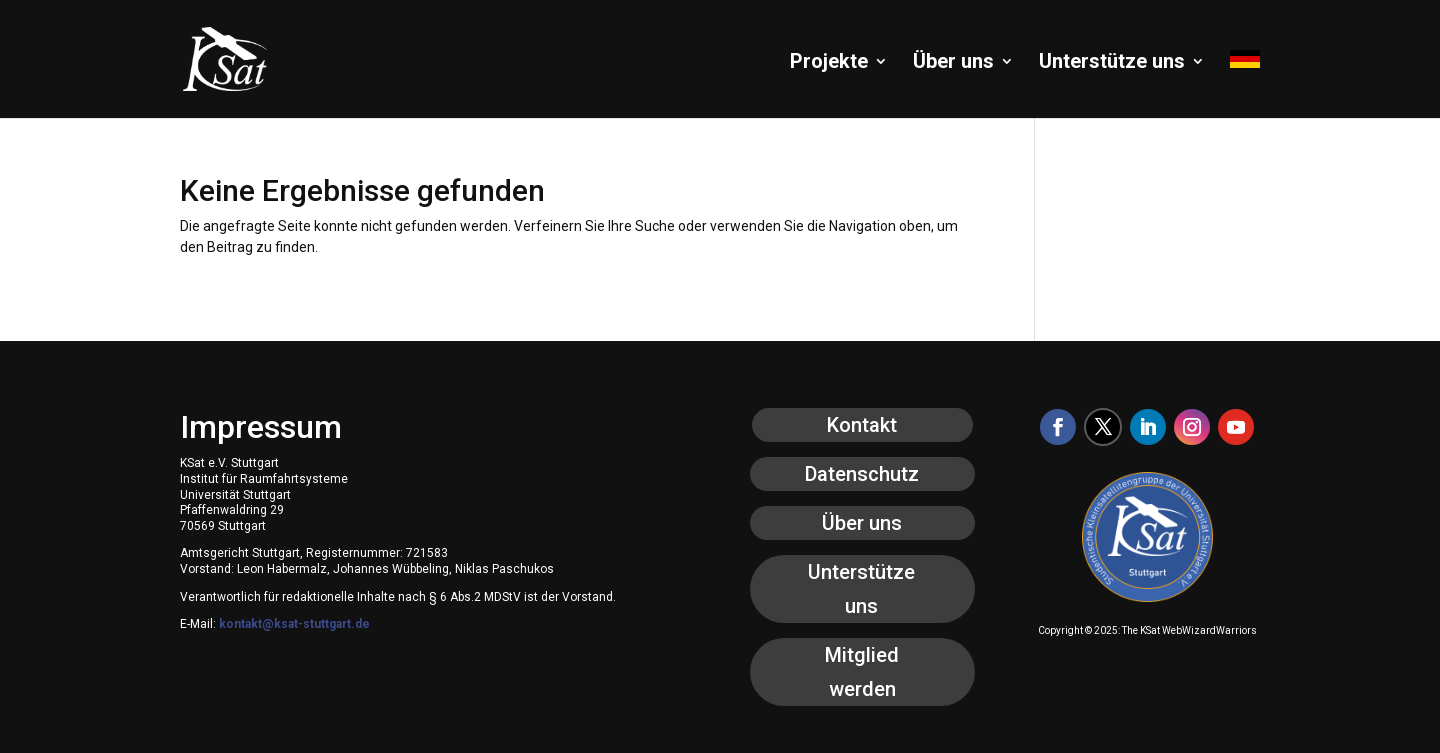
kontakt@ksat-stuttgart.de (294, 624)
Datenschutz (862, 474)
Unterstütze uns (1112, 63)
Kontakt (862, 425)
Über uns (953, 63)
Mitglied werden (862, 672)
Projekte (829, 63)
